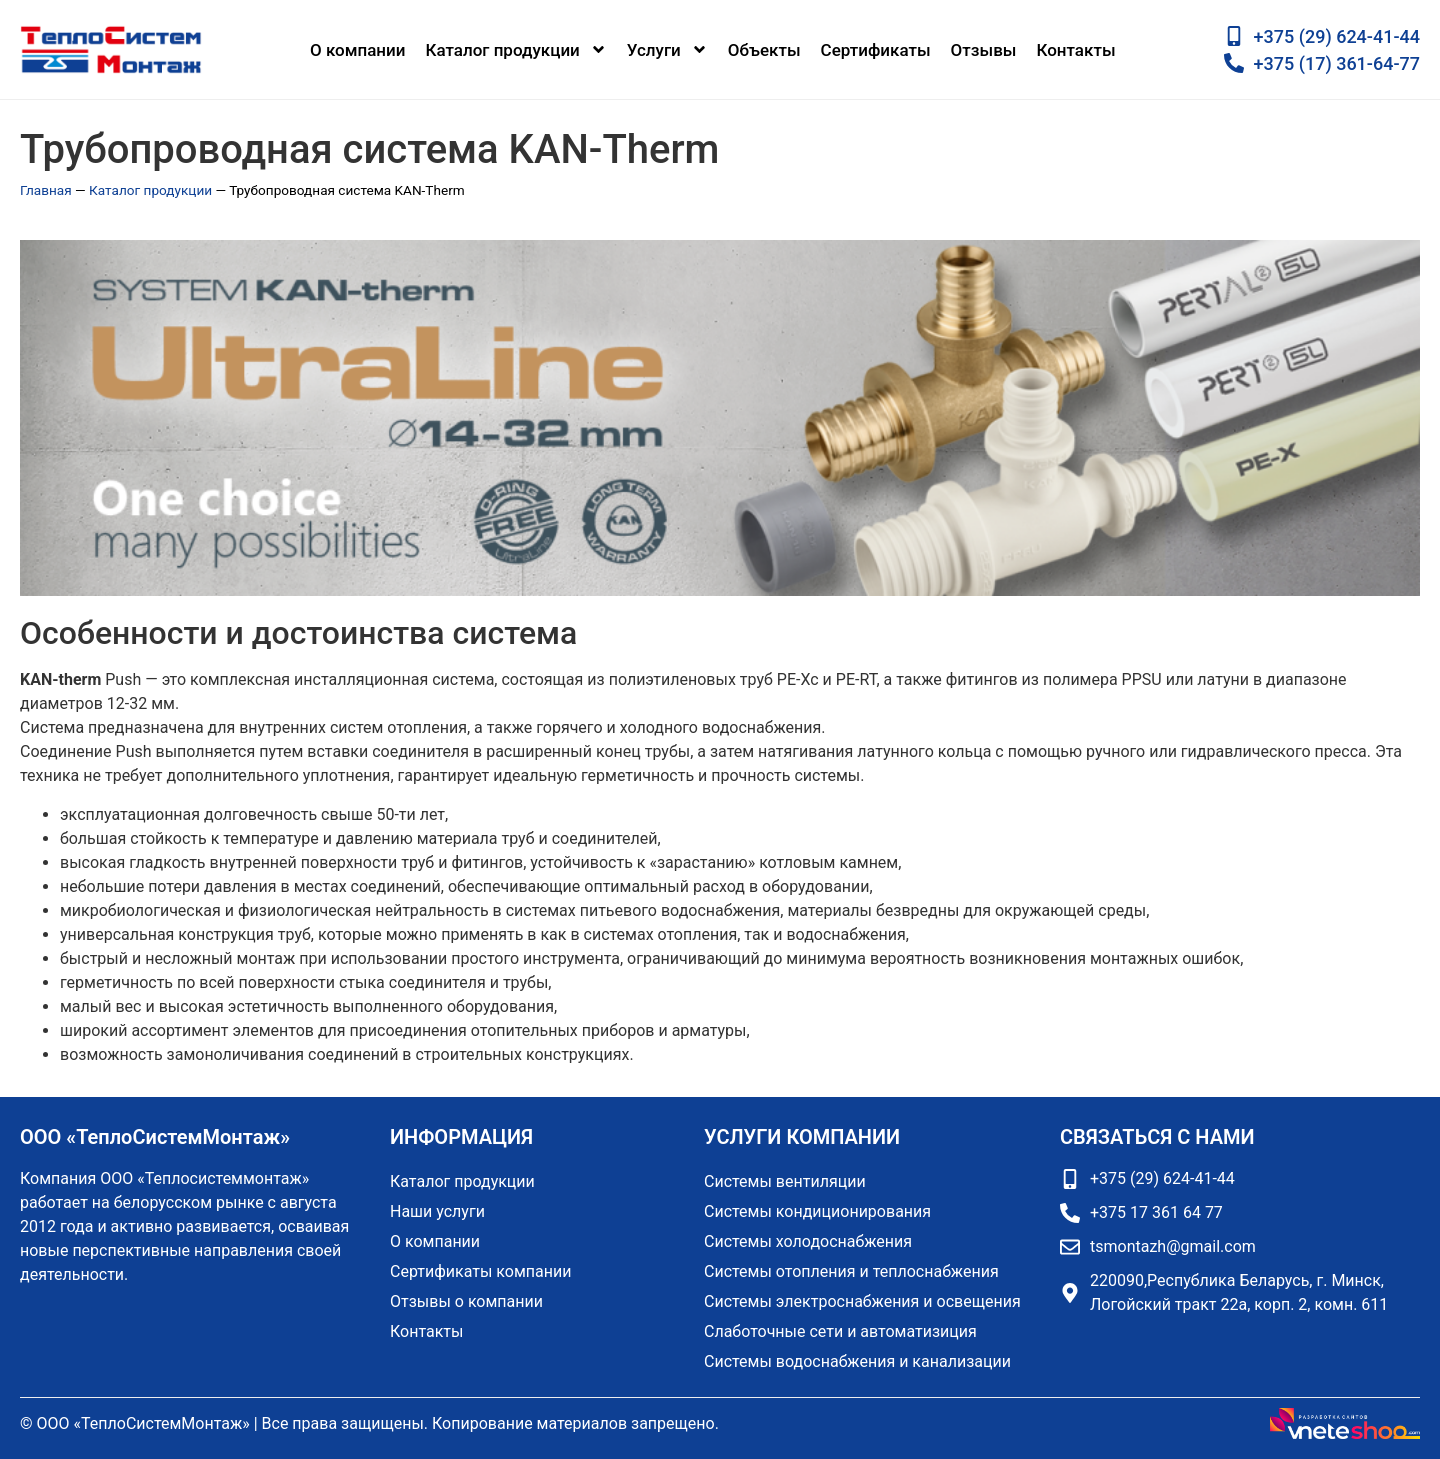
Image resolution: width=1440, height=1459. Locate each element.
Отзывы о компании (466, 1301)
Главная (46, 190)
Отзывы (984, 50)
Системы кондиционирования (817, 1211)
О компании (357, 50)
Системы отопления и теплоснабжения (851, 1271)
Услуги (667, 49)
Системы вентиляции (785, 1181)
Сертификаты (876, 50)
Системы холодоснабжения (808, 1241)
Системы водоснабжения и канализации (857, 1361)
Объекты (764, 50)
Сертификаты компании (480, 1271)
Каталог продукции (515, 49)
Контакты (1075, 50)
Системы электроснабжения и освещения (862, 1301)
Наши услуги (437, 1211)
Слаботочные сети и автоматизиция (840, 1331)
